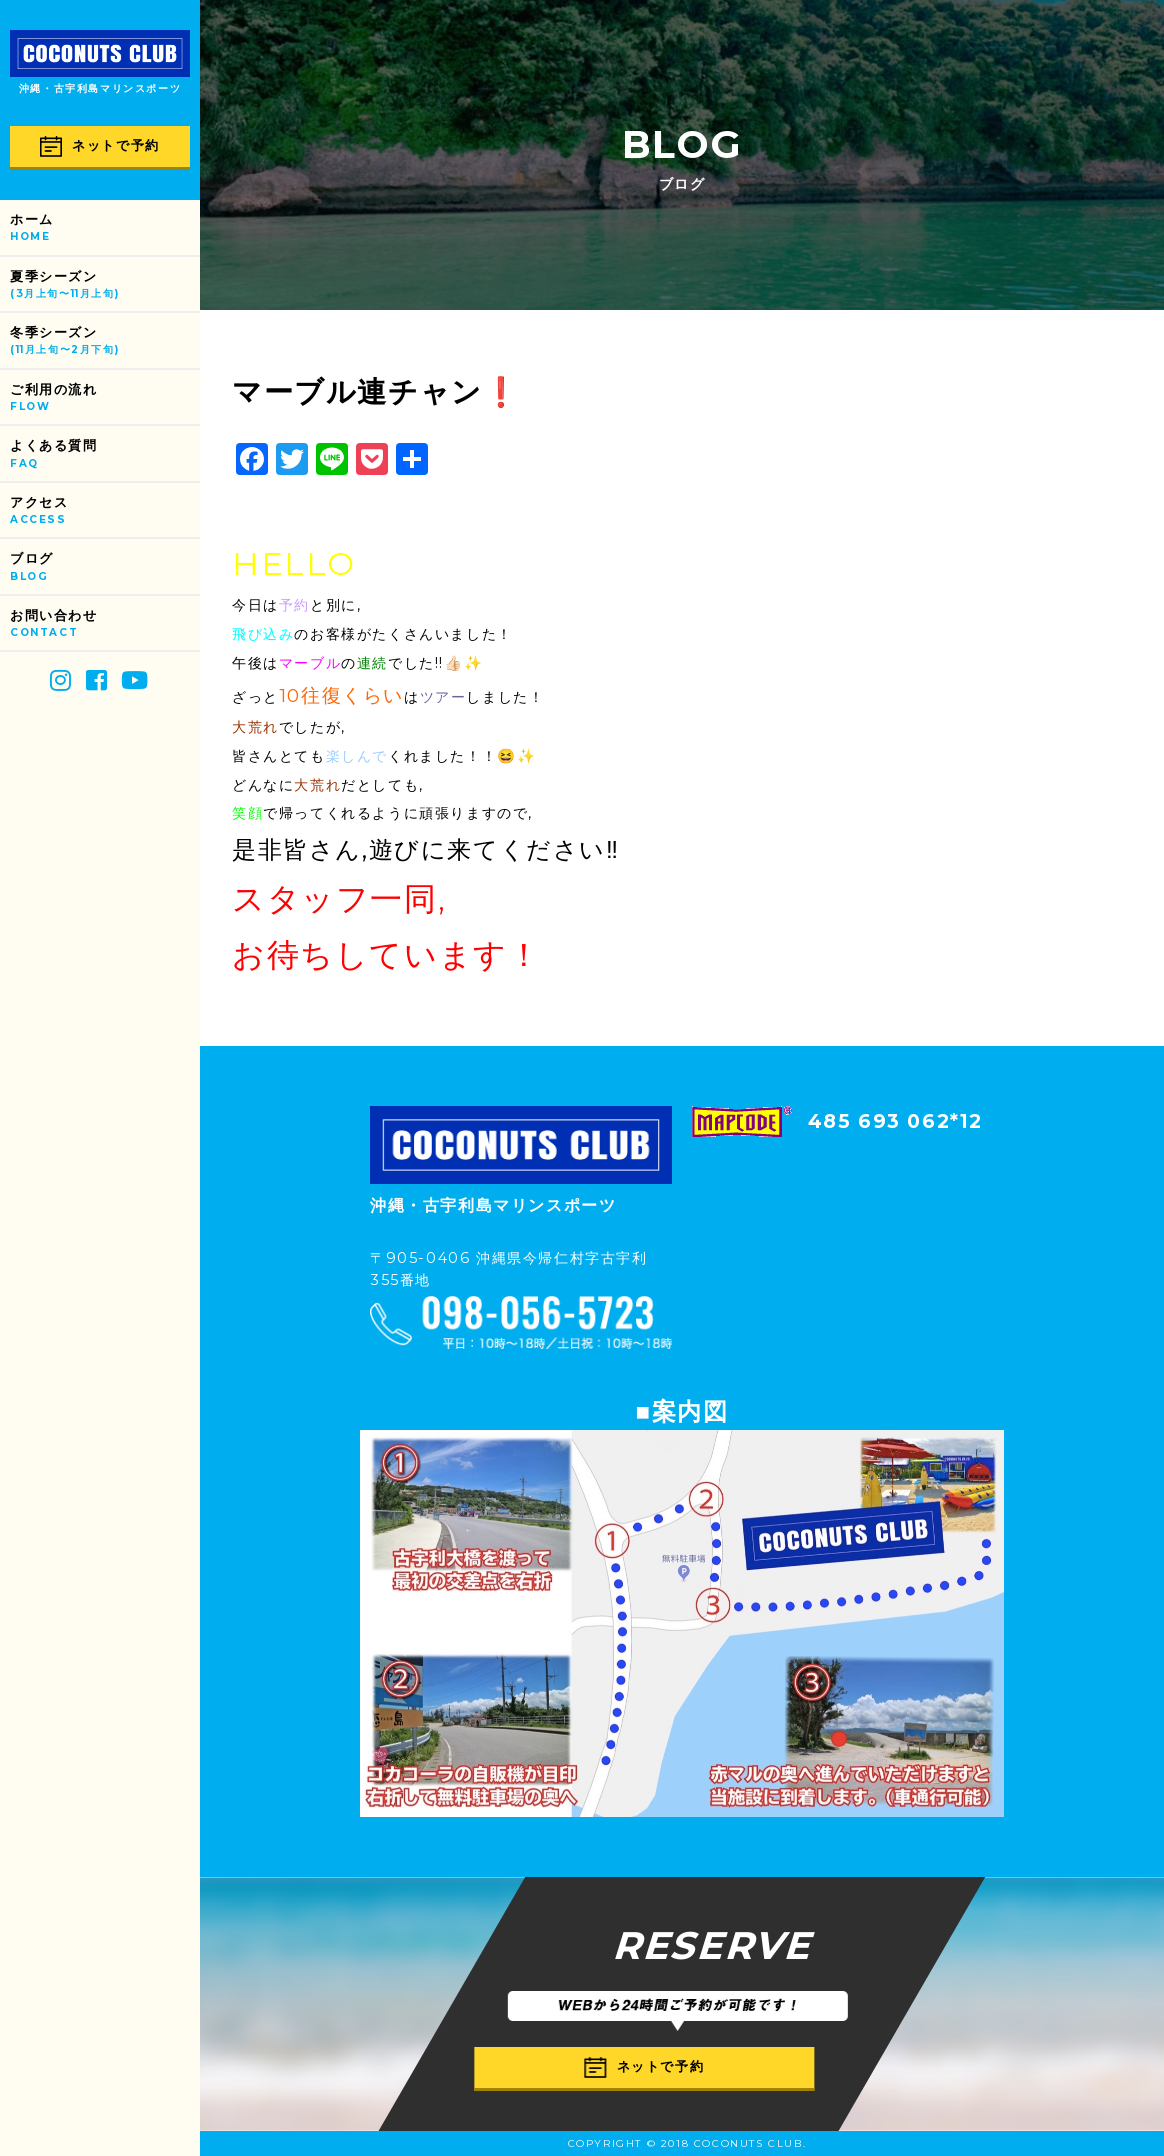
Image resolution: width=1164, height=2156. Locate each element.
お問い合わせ (105, 624)
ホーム (105, 228)
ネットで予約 (100, 146)
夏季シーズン (105, 285)
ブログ (105, 567)
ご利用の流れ (105, 398)
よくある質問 (105, 454)
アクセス (105, 511)
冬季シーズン (105, 341)
